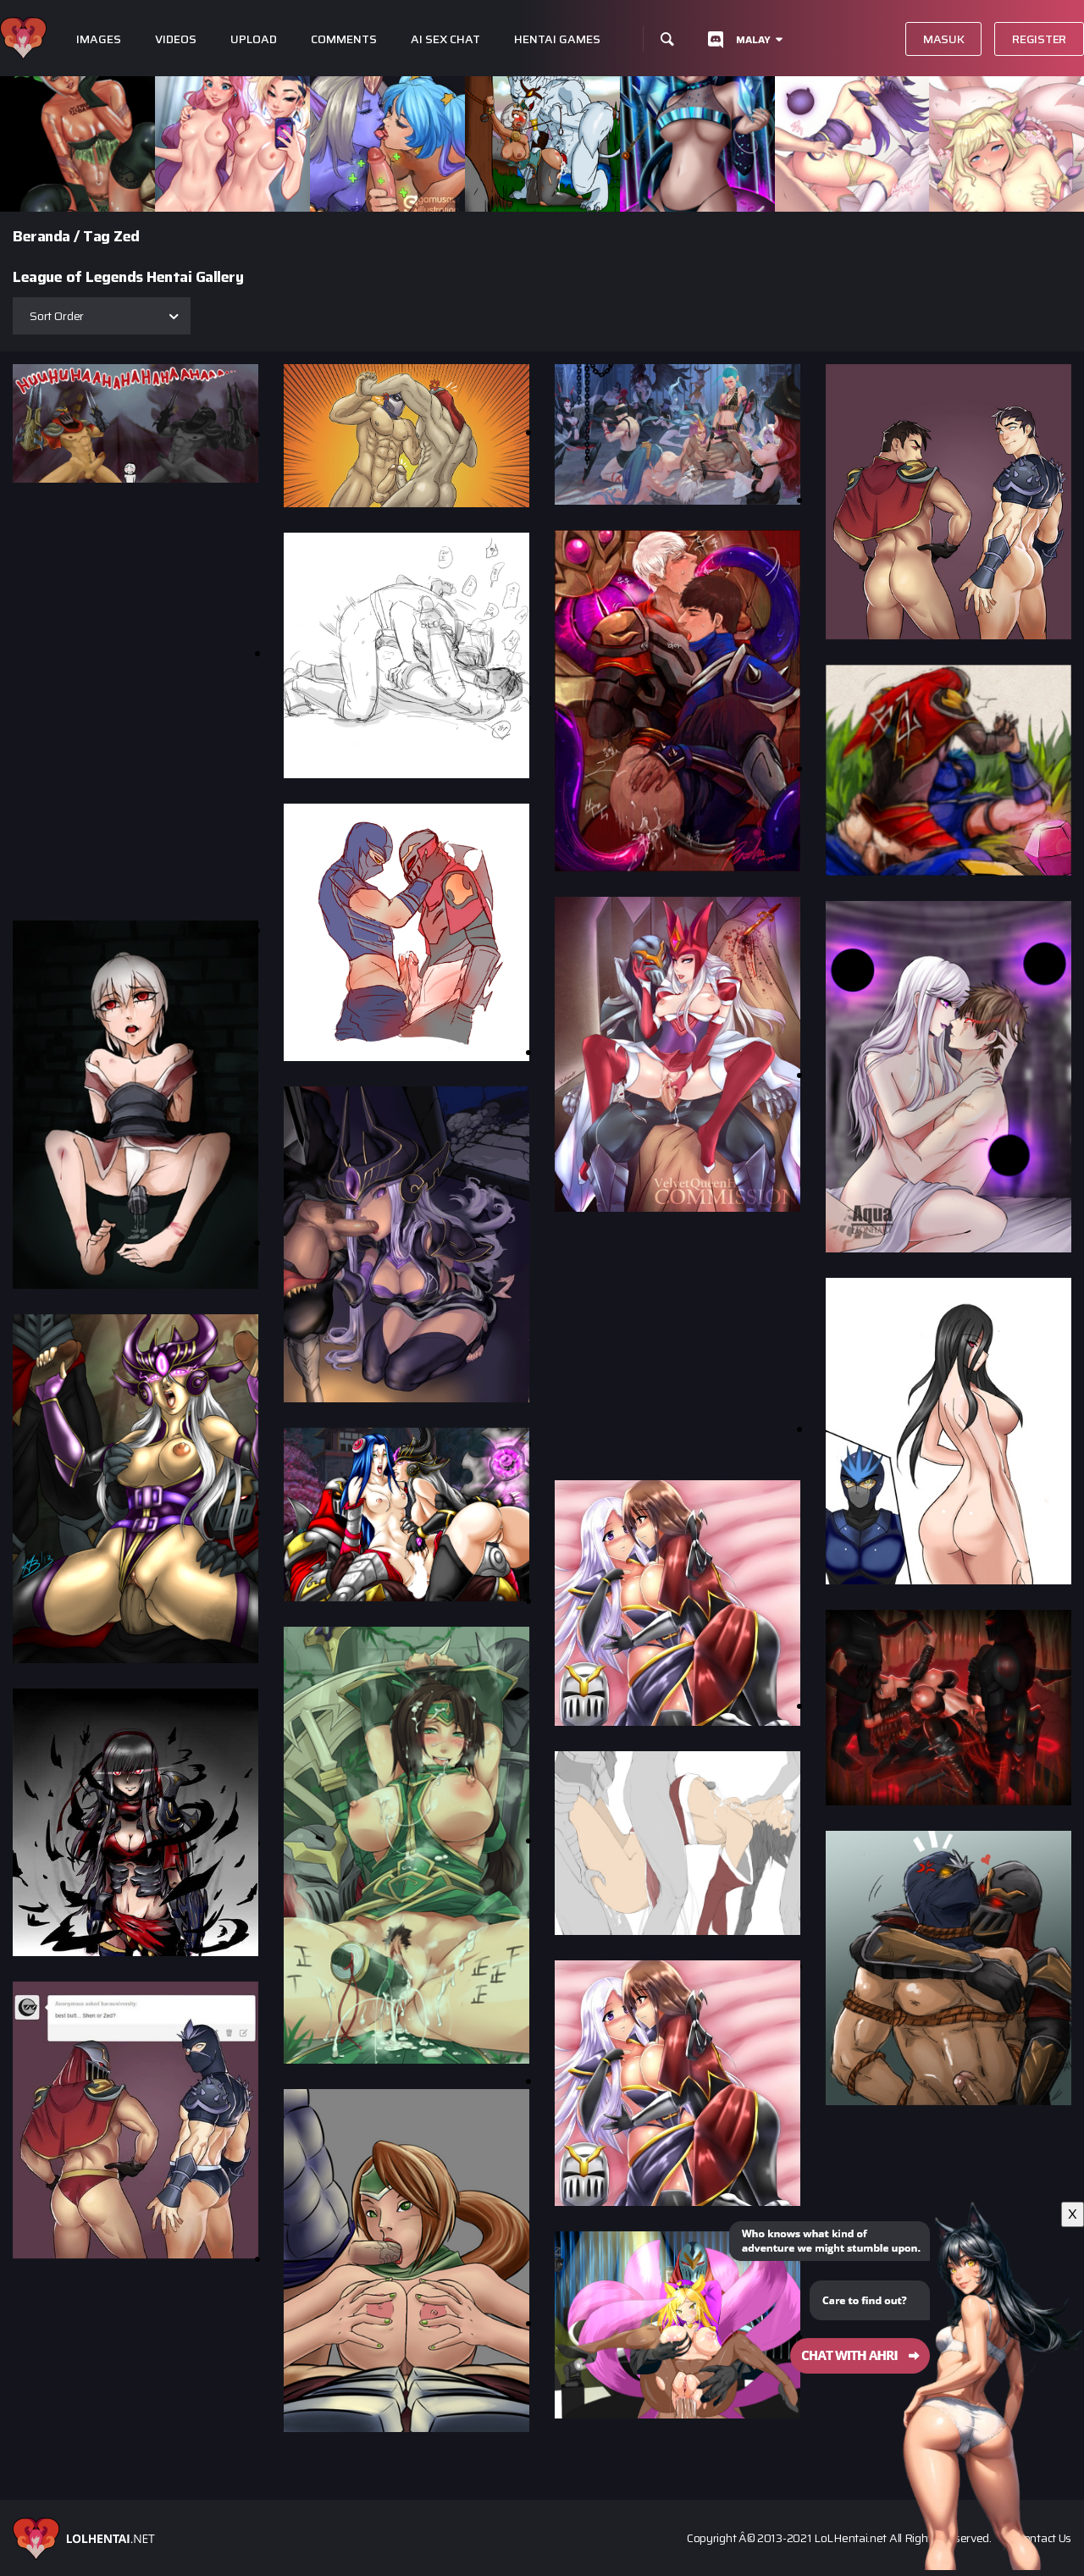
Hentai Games (557, 39)
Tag (96, 236)
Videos (175, 39)
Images (98, 39)
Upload (253, 39)
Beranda (41, 236)
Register (1039, 39)
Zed (126, 236)
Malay (753, 39)
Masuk (944, 39)
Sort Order (57, 316)
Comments (344, 39)
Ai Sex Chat (445, 39)
